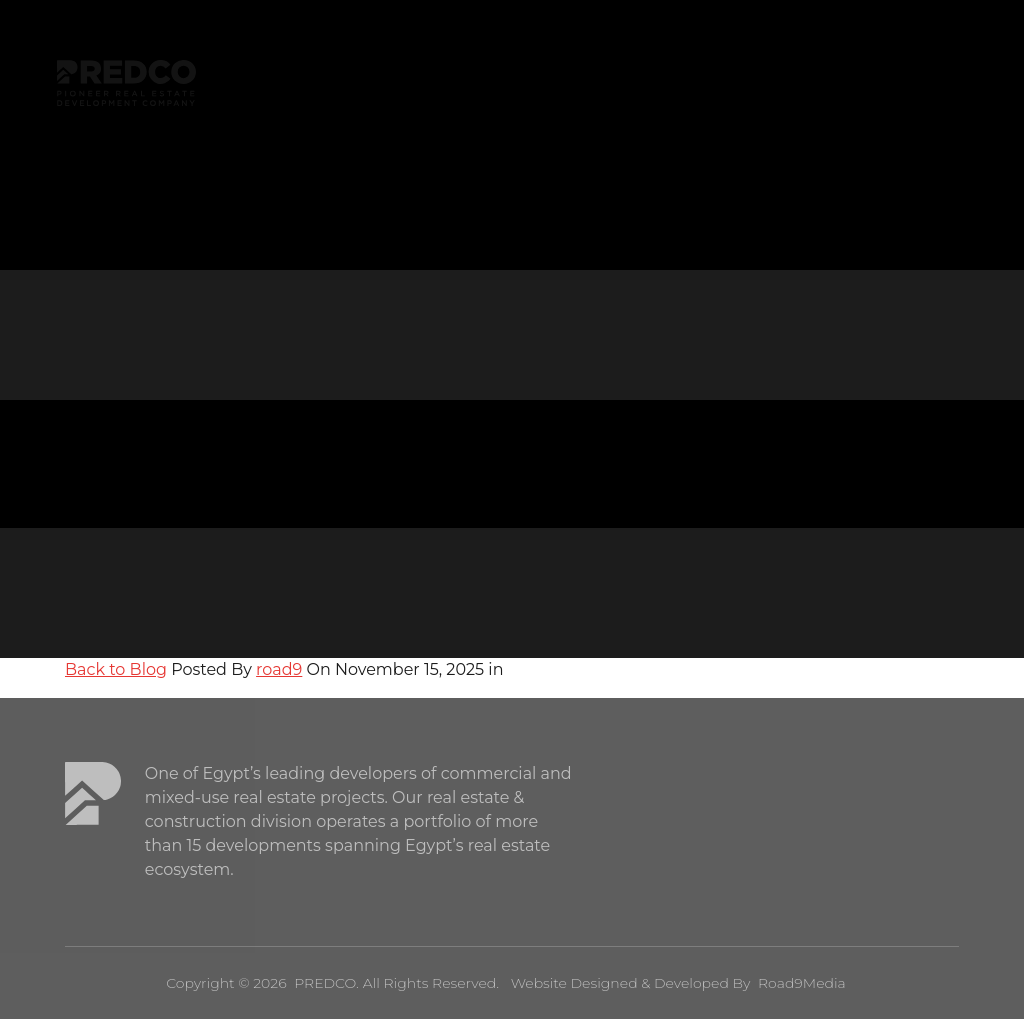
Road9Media (802, 983)
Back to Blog (116, 669)
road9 (279, 669)
